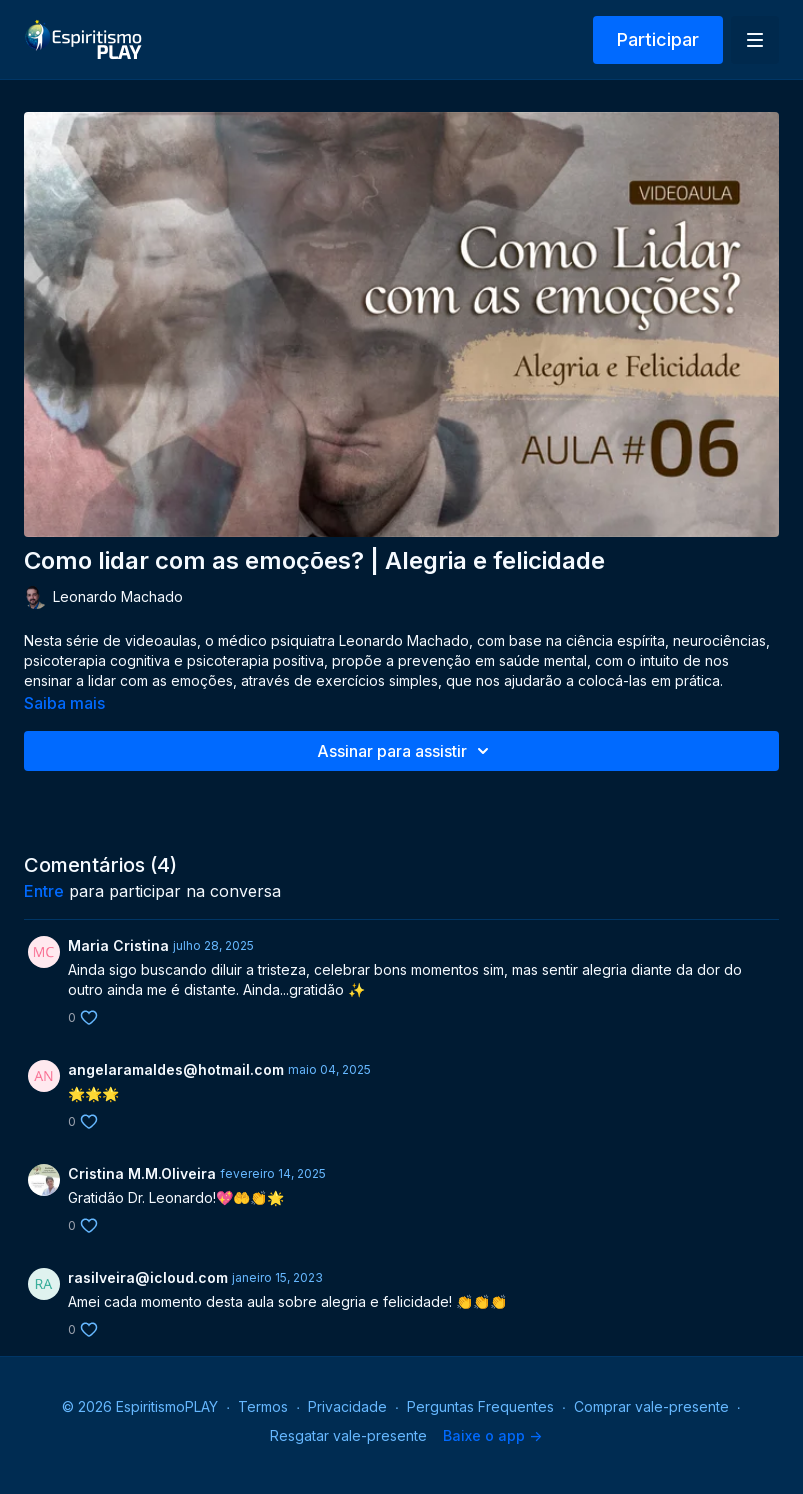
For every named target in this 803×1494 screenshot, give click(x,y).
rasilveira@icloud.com (148, 1277)
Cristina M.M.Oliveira (142, 1173)
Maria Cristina (118, 945)
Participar (658, 39)
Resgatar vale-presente (348, 1435)
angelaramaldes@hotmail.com (176, 1069)
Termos (263, 1406)
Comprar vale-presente (651, 1406)
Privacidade (347, 1406)
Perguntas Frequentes (480, 1406)
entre (44, 891)
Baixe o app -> (492, 1435)
